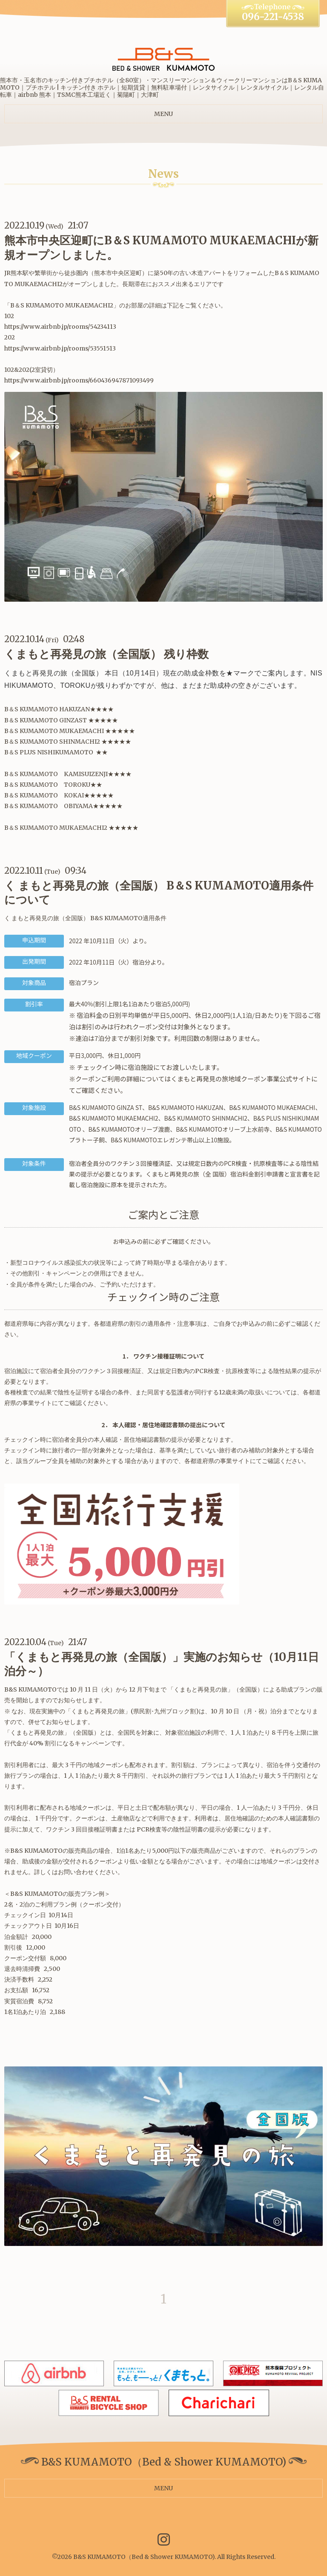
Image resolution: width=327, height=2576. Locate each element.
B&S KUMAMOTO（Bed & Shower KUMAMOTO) (144, 2557)
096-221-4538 (273, 17)
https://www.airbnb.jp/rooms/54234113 (60, 326)
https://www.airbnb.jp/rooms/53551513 (60, 348)
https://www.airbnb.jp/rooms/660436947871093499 (79, 380)
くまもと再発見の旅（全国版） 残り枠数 (106, 654)
